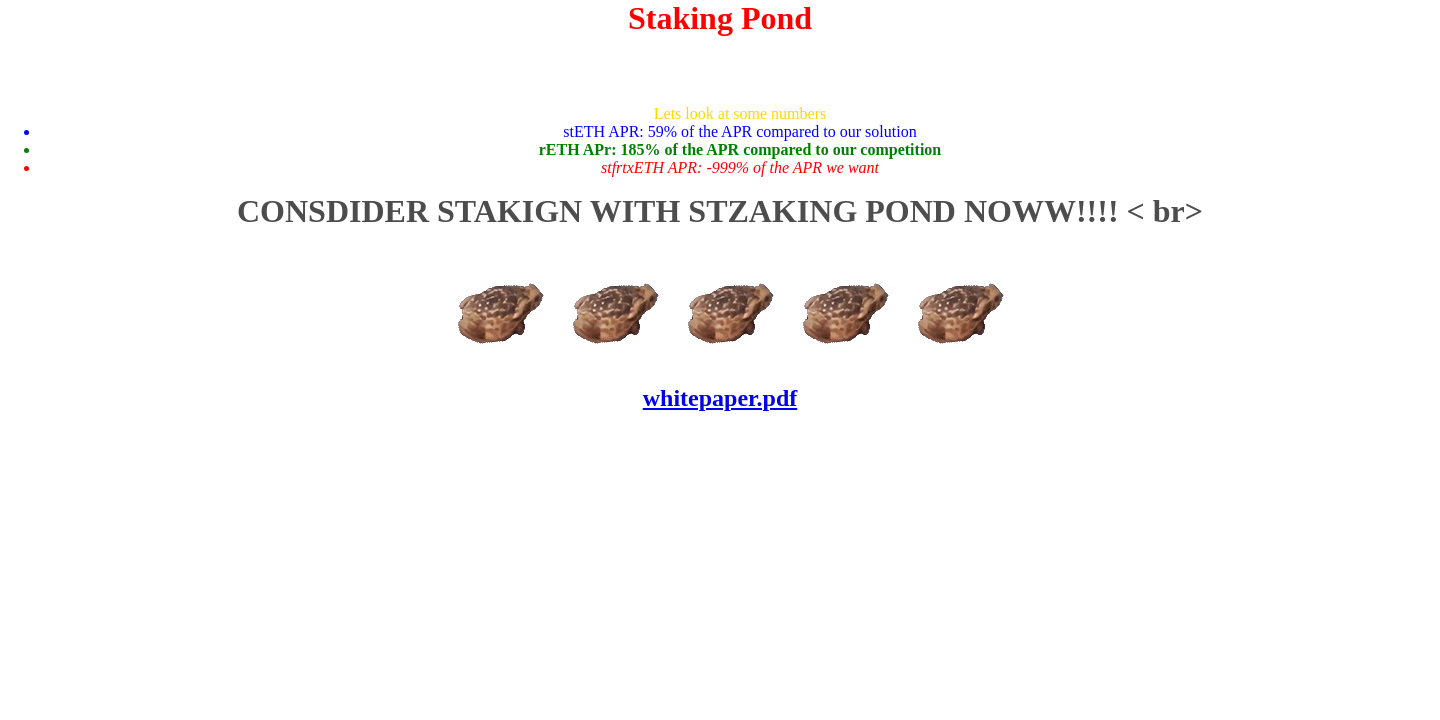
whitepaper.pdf (720, 398)
